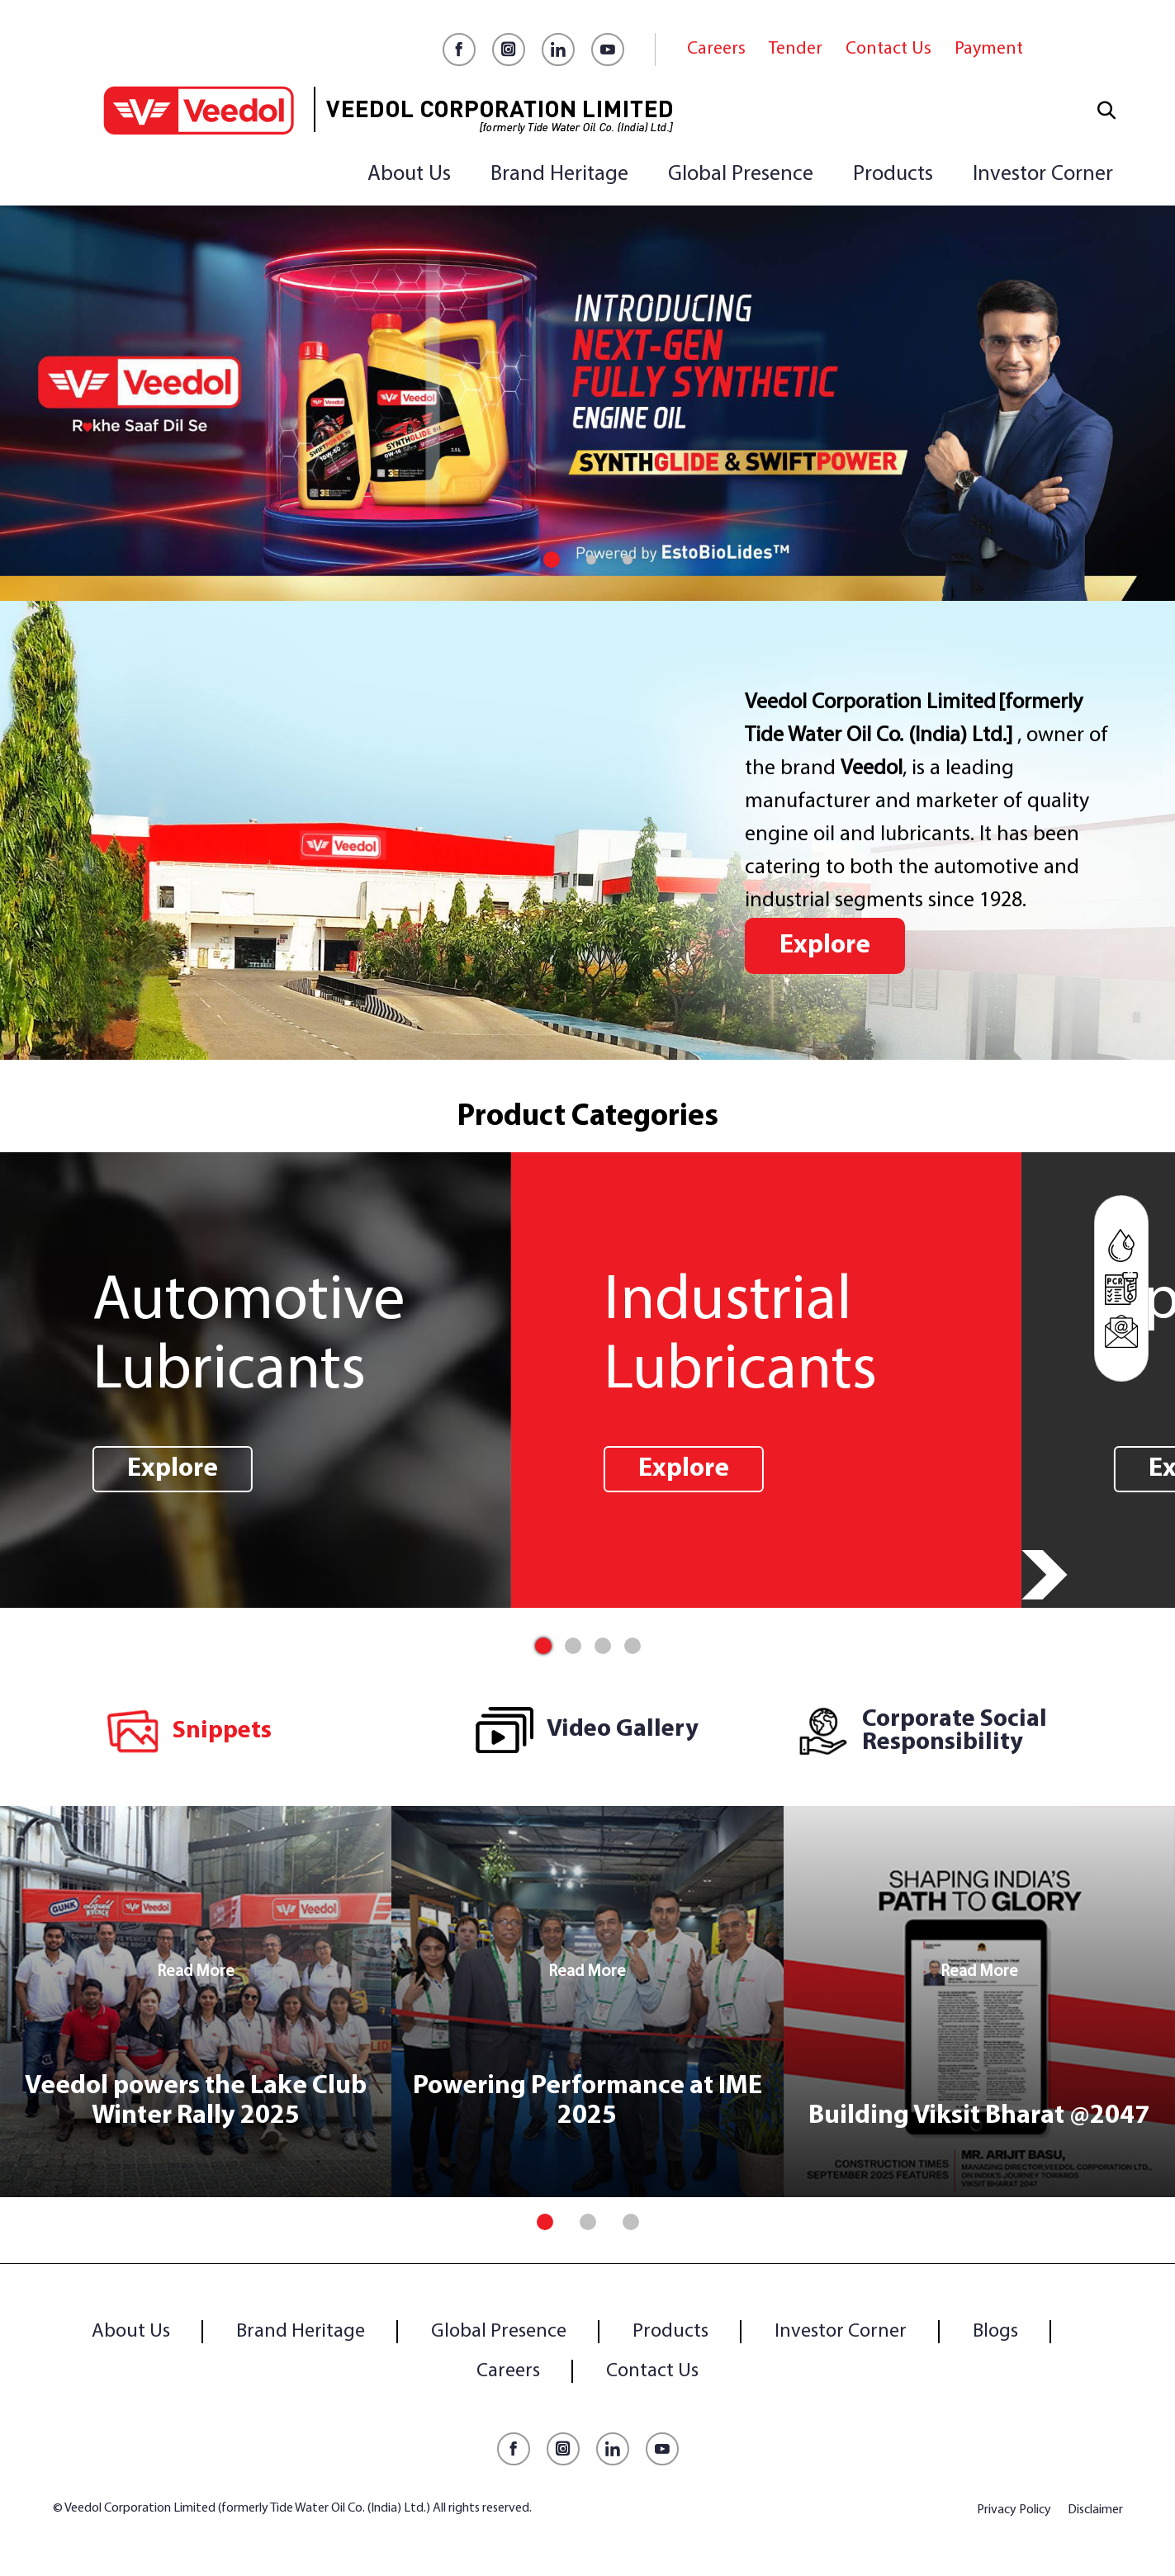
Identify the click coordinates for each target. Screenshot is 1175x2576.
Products (893, 174)
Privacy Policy (1014, 2510)
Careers (716, 49)
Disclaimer (1095, 2510)
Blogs (995, 2332)
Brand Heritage (559, 174)
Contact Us (888, 49)
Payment (989, 49)
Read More (196, 1972)
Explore (824, 946)
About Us (409, 174)
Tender (795, 49)
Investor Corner (1043, 174)
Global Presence (740, 174)
